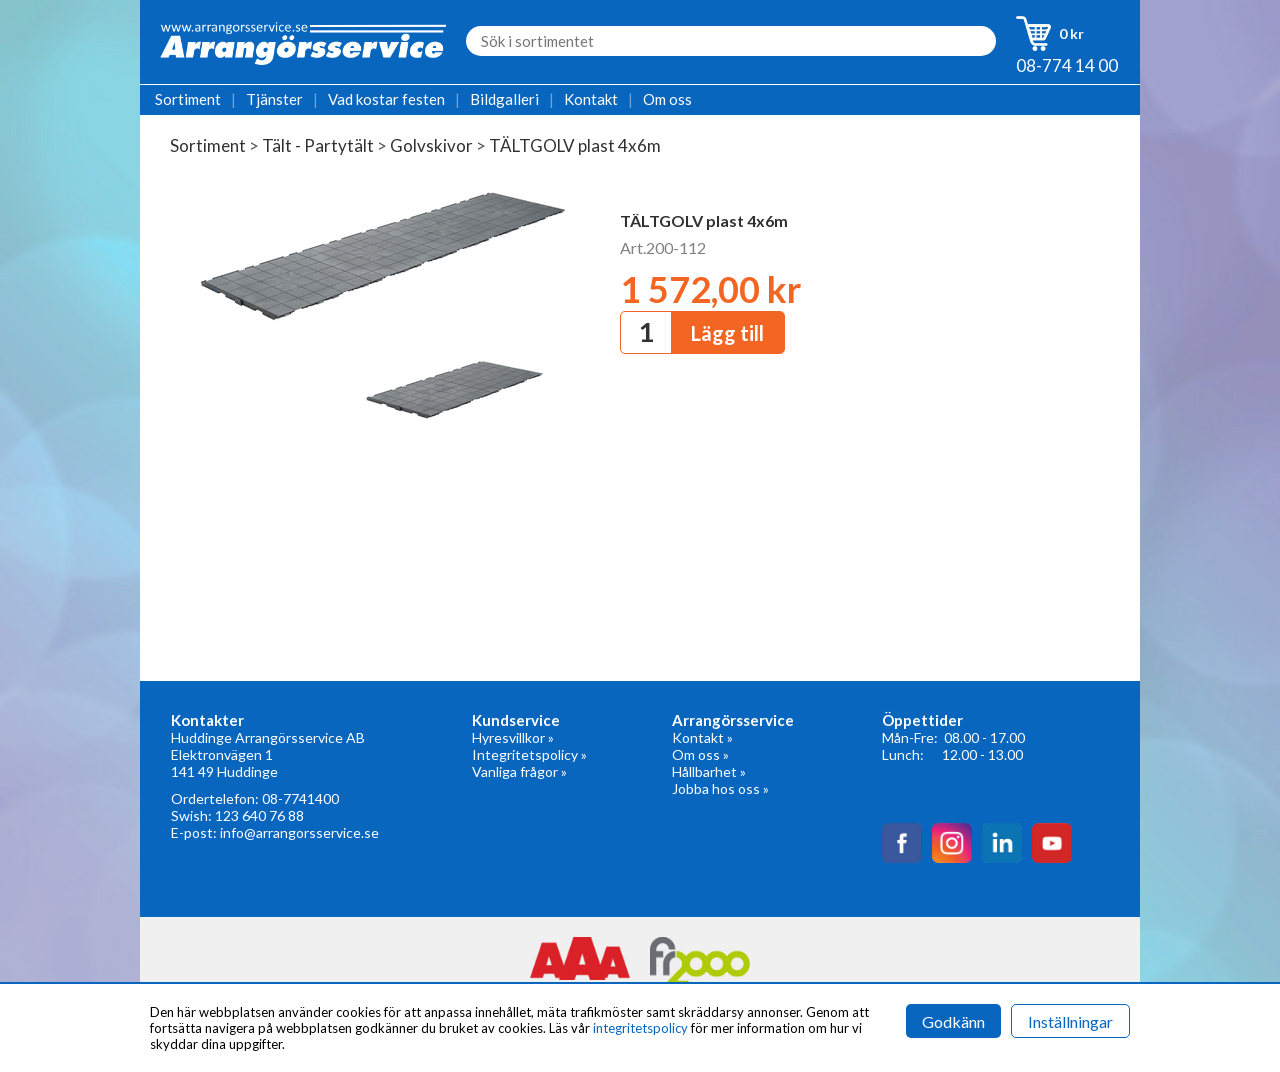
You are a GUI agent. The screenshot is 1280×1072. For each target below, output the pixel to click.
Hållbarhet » (709, 771)
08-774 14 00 (1067, 65)
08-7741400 (300, 798)
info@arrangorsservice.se (299, 832)
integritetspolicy (640, 1028)
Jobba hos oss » (720, 788)
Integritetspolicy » (529, 754)
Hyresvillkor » (513, 737)
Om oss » (700, 754)
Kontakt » (702, 737)
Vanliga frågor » (519, 771)
